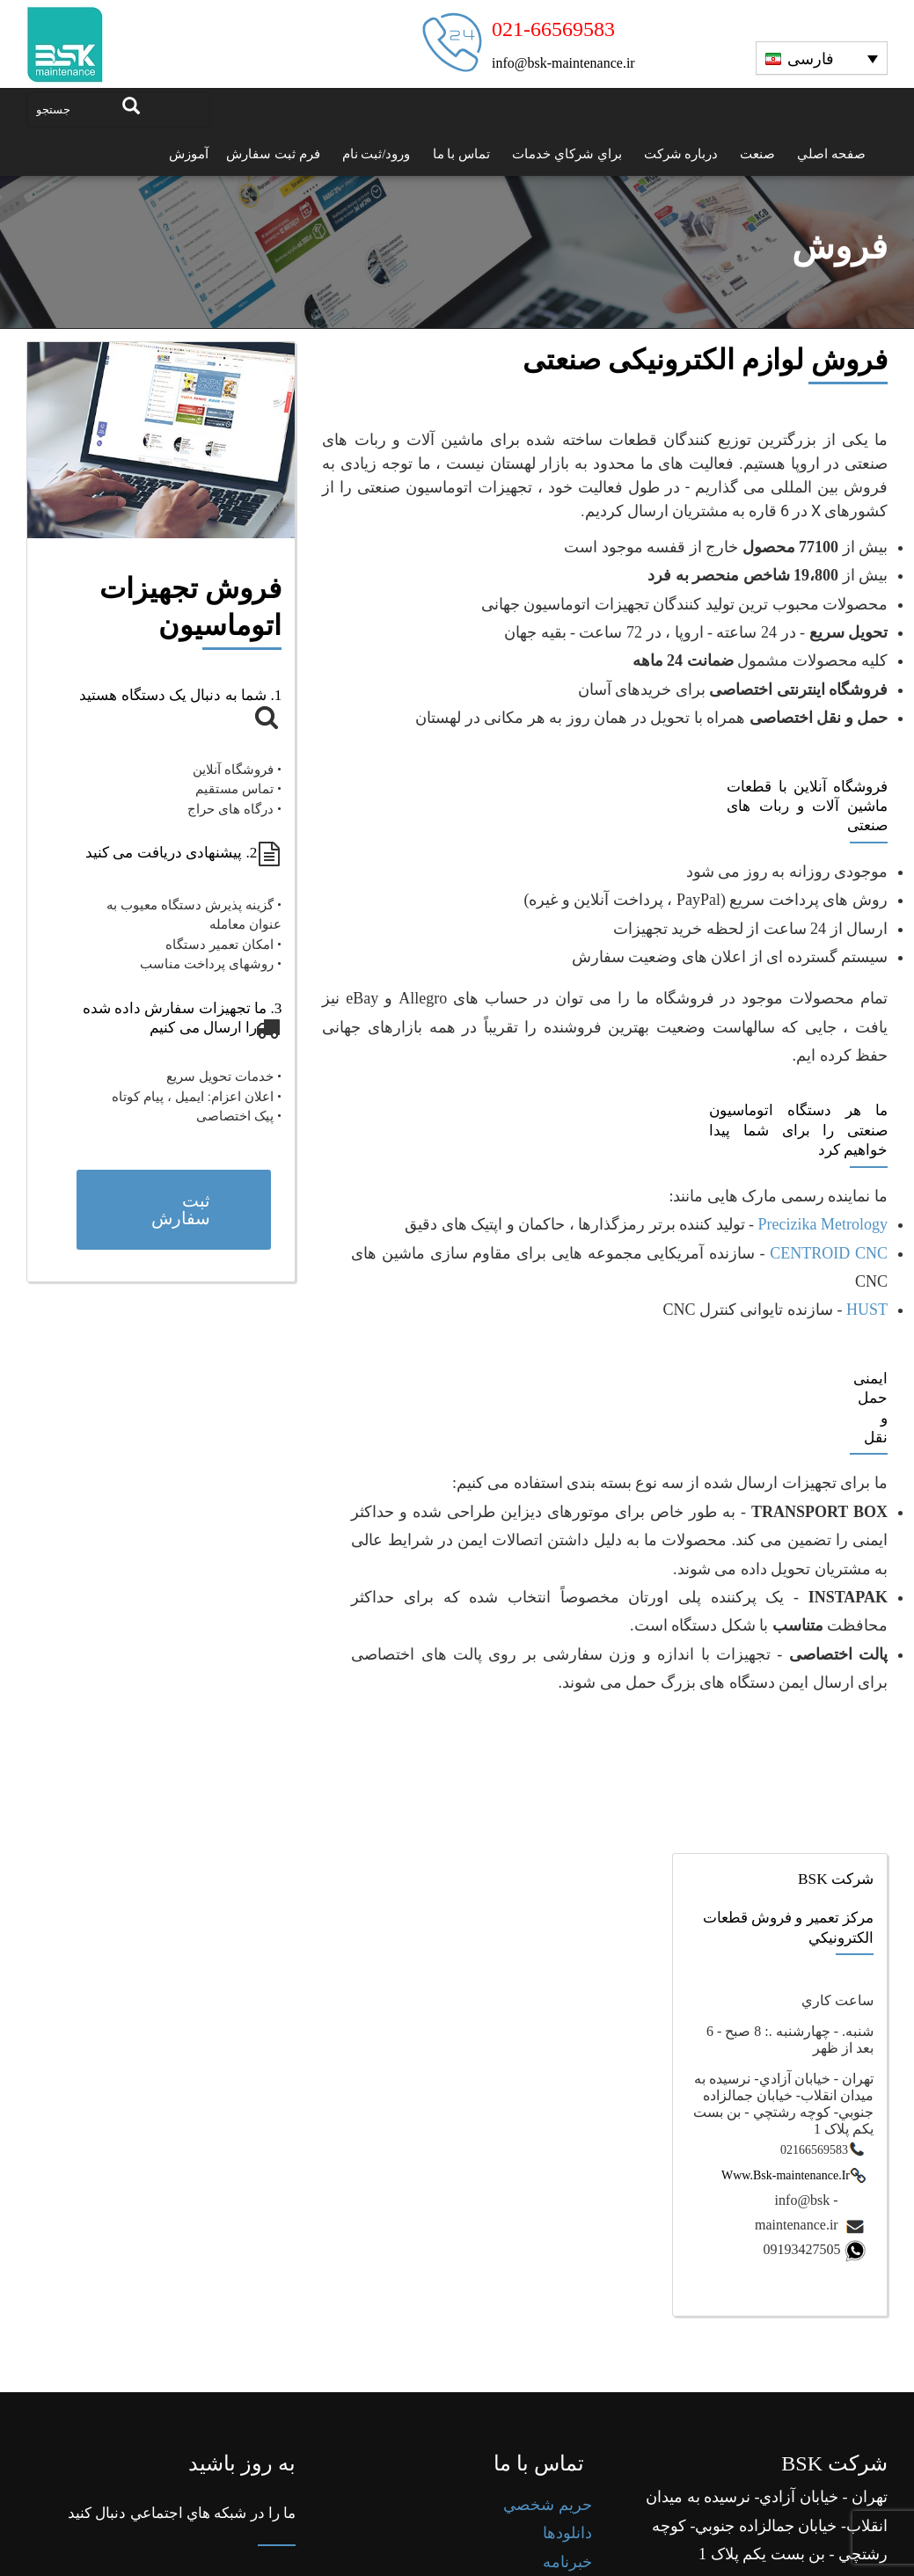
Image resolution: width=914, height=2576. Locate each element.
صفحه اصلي (831, 154)
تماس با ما (462, 154)
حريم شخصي (547, 2549)
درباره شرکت (681, 154)
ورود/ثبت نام (376, 154)
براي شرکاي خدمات (567, 154)
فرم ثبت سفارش (273, 154)
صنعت (757, 154)
